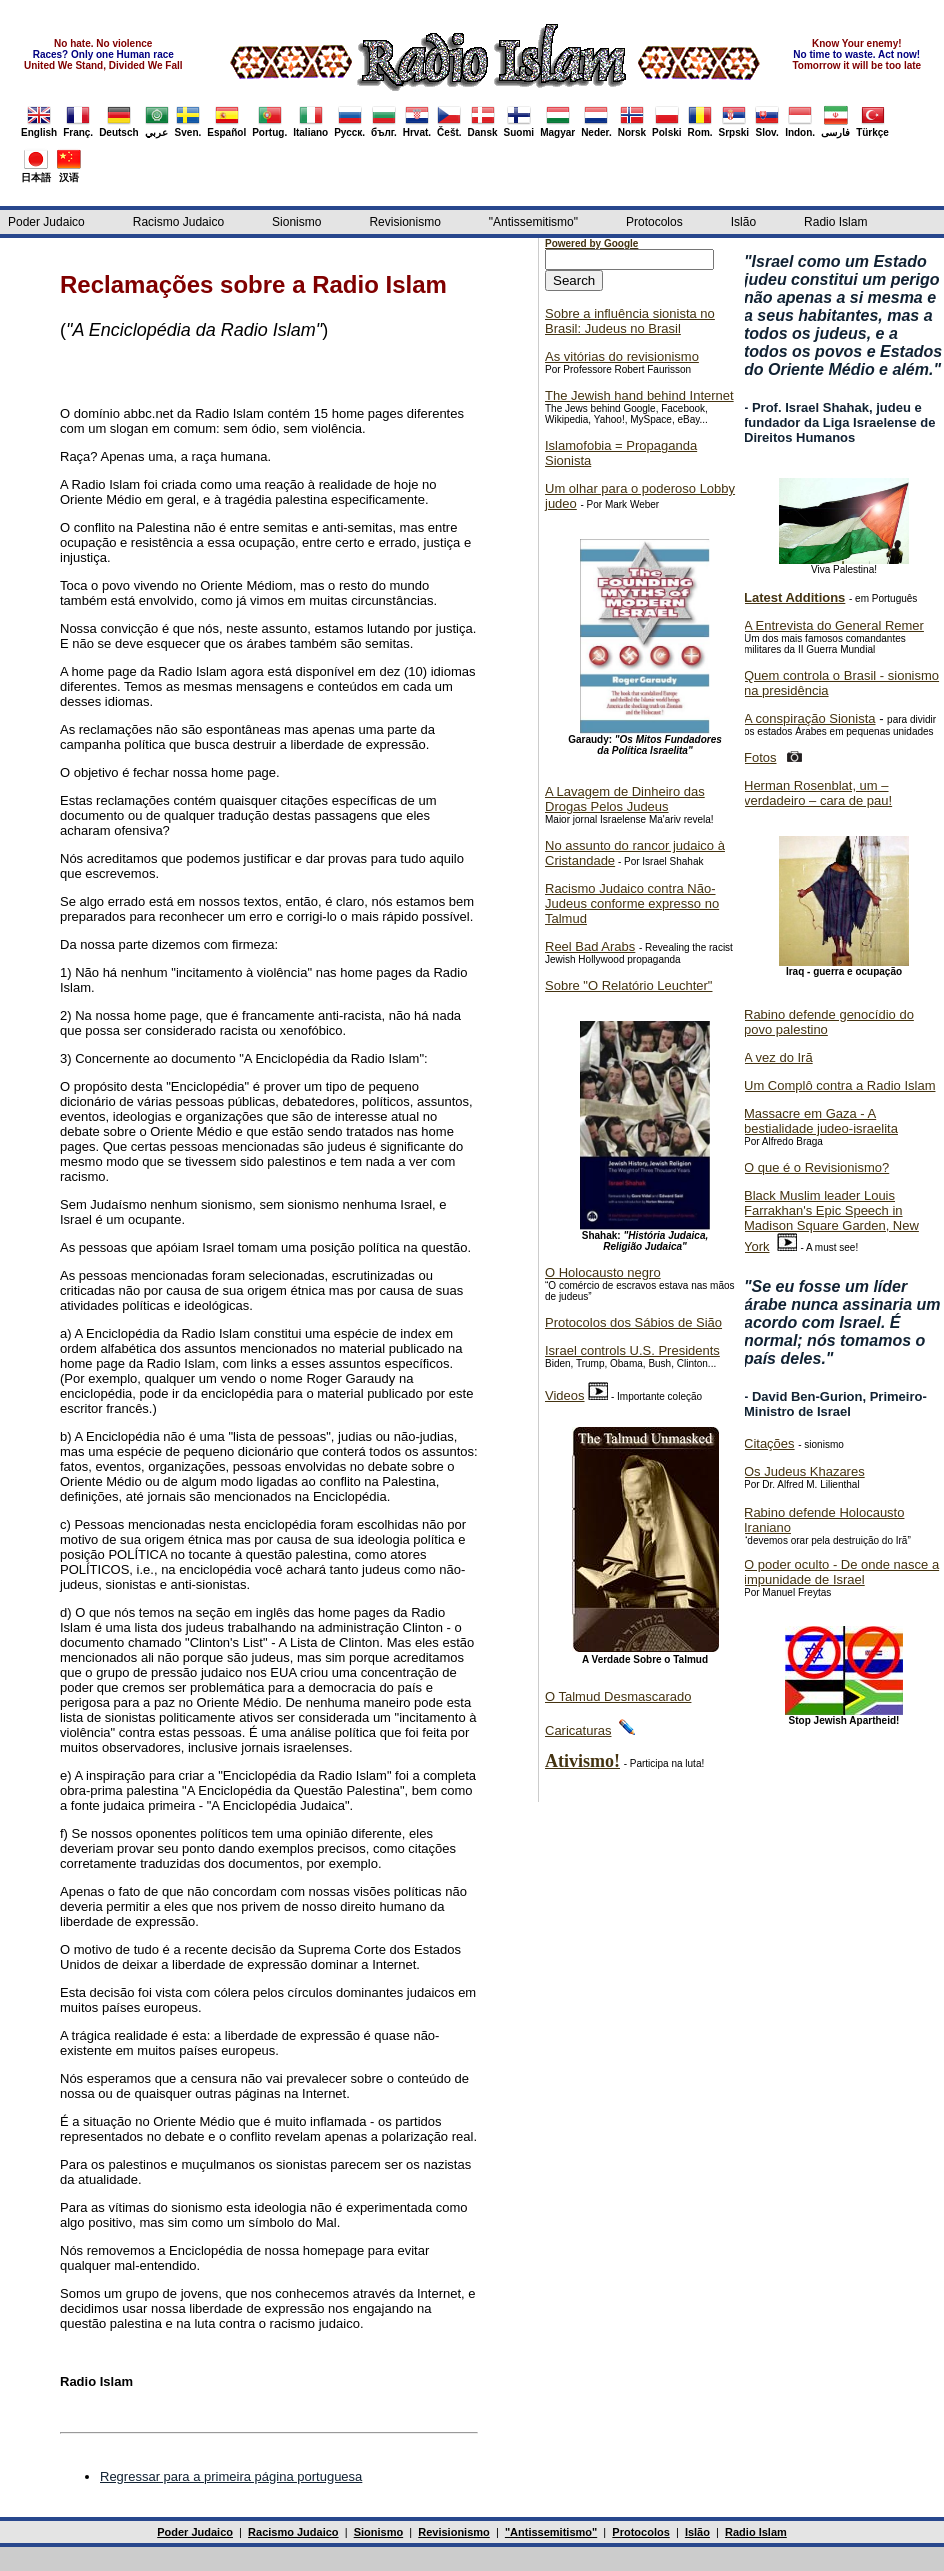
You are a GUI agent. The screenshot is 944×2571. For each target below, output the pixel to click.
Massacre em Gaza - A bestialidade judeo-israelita (821, 1121)
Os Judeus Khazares (804, 1471)
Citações (769, 1443)
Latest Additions (794, 597)
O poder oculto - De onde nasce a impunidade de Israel (841, 1572)
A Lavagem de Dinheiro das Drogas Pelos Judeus (625, 799)
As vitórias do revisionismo (622, 356)
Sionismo (296, 222)
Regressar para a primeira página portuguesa (231, 2476)
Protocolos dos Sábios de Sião (633, 1322)
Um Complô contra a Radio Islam (839, 1085)
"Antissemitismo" (533, 222)
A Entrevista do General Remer (834, 625)
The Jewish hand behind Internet (639, 395)
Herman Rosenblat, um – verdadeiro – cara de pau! (818, 793)
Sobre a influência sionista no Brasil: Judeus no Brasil (630, 321)
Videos (565, 1395)
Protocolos (654, 222)
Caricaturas (578, 1730)
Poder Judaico (46, 222)
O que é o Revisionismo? (816, 1167)
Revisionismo (404, 222)
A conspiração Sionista (810, 718)
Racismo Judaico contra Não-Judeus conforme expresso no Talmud (632, 903)
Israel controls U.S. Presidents (632, 1350)
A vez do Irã (778, 1057)
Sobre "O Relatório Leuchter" (628, 985)
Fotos (760, 757)
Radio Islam (835, 222)
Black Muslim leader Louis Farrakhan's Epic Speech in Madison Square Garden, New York (831, 1221)
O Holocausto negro (603, 1272)
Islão (743, 222)
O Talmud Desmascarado (618, 1696)
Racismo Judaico (178, 222)
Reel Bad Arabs (590, 946)
